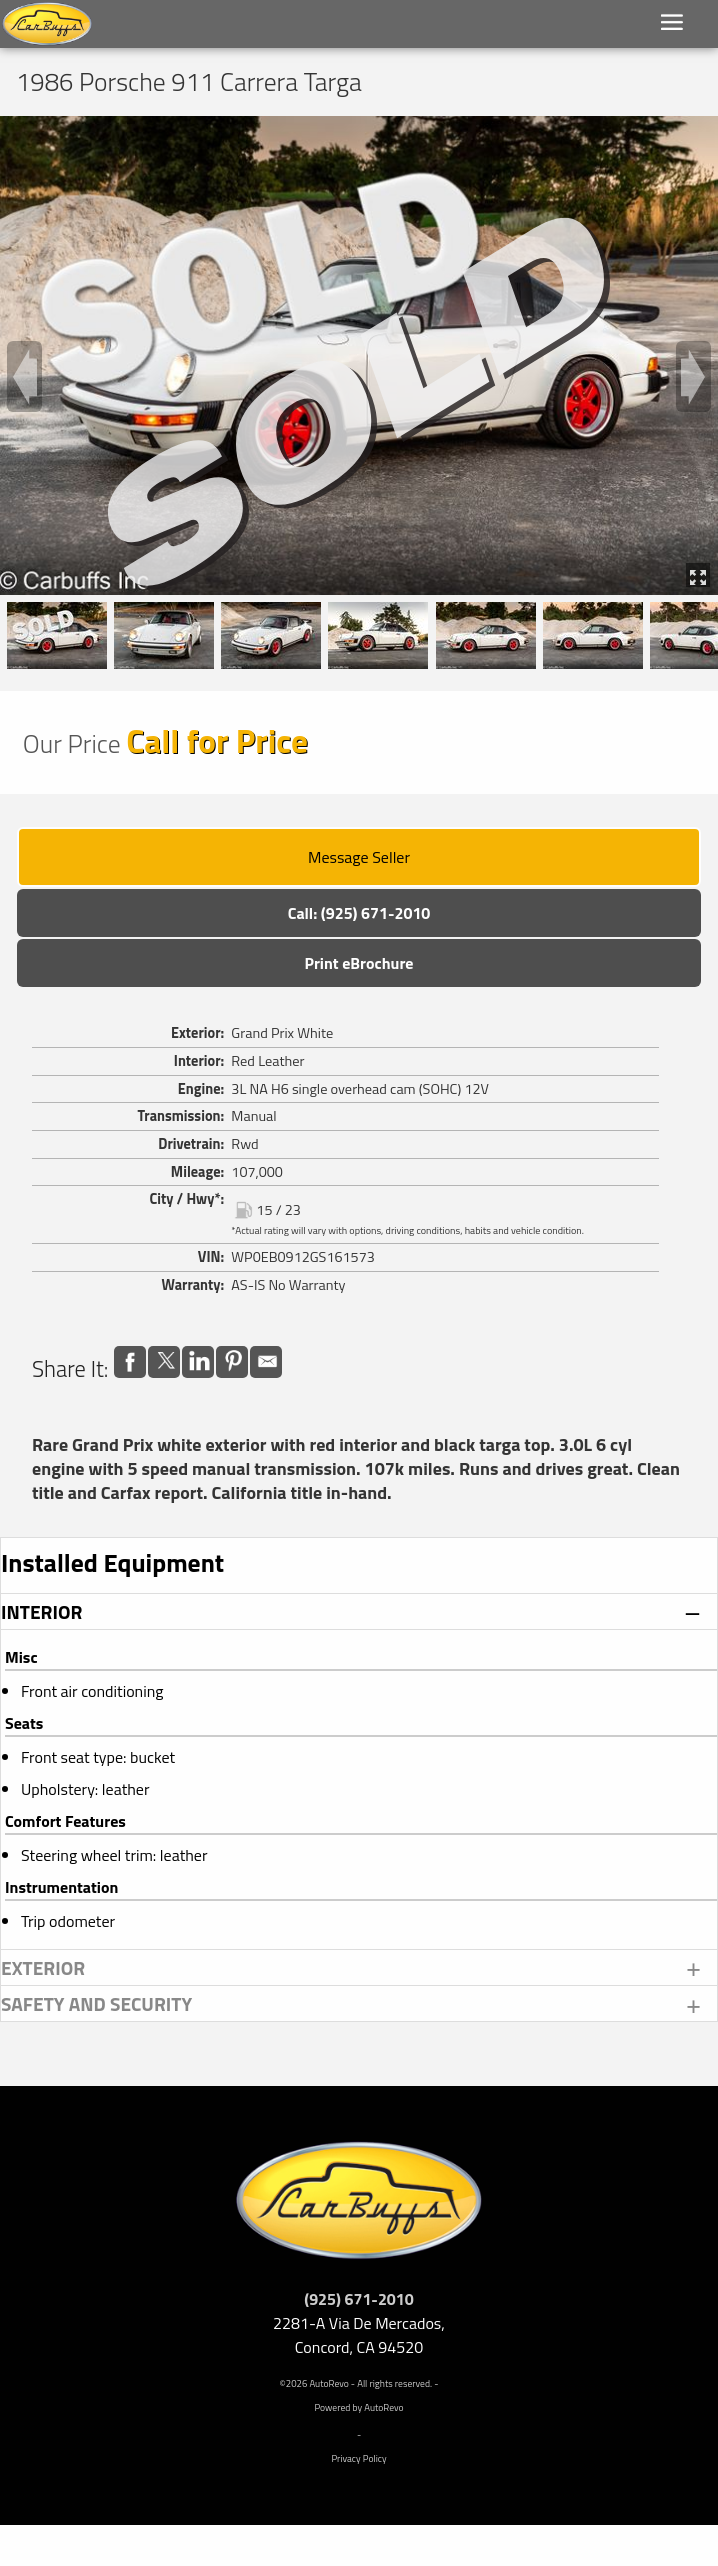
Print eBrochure (358, 963)
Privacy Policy (358, 2458)
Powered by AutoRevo (358, 2407)
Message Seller (359, 857)
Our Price (72, 743)
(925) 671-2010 (359, 2299)
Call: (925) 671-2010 (359, 913)
